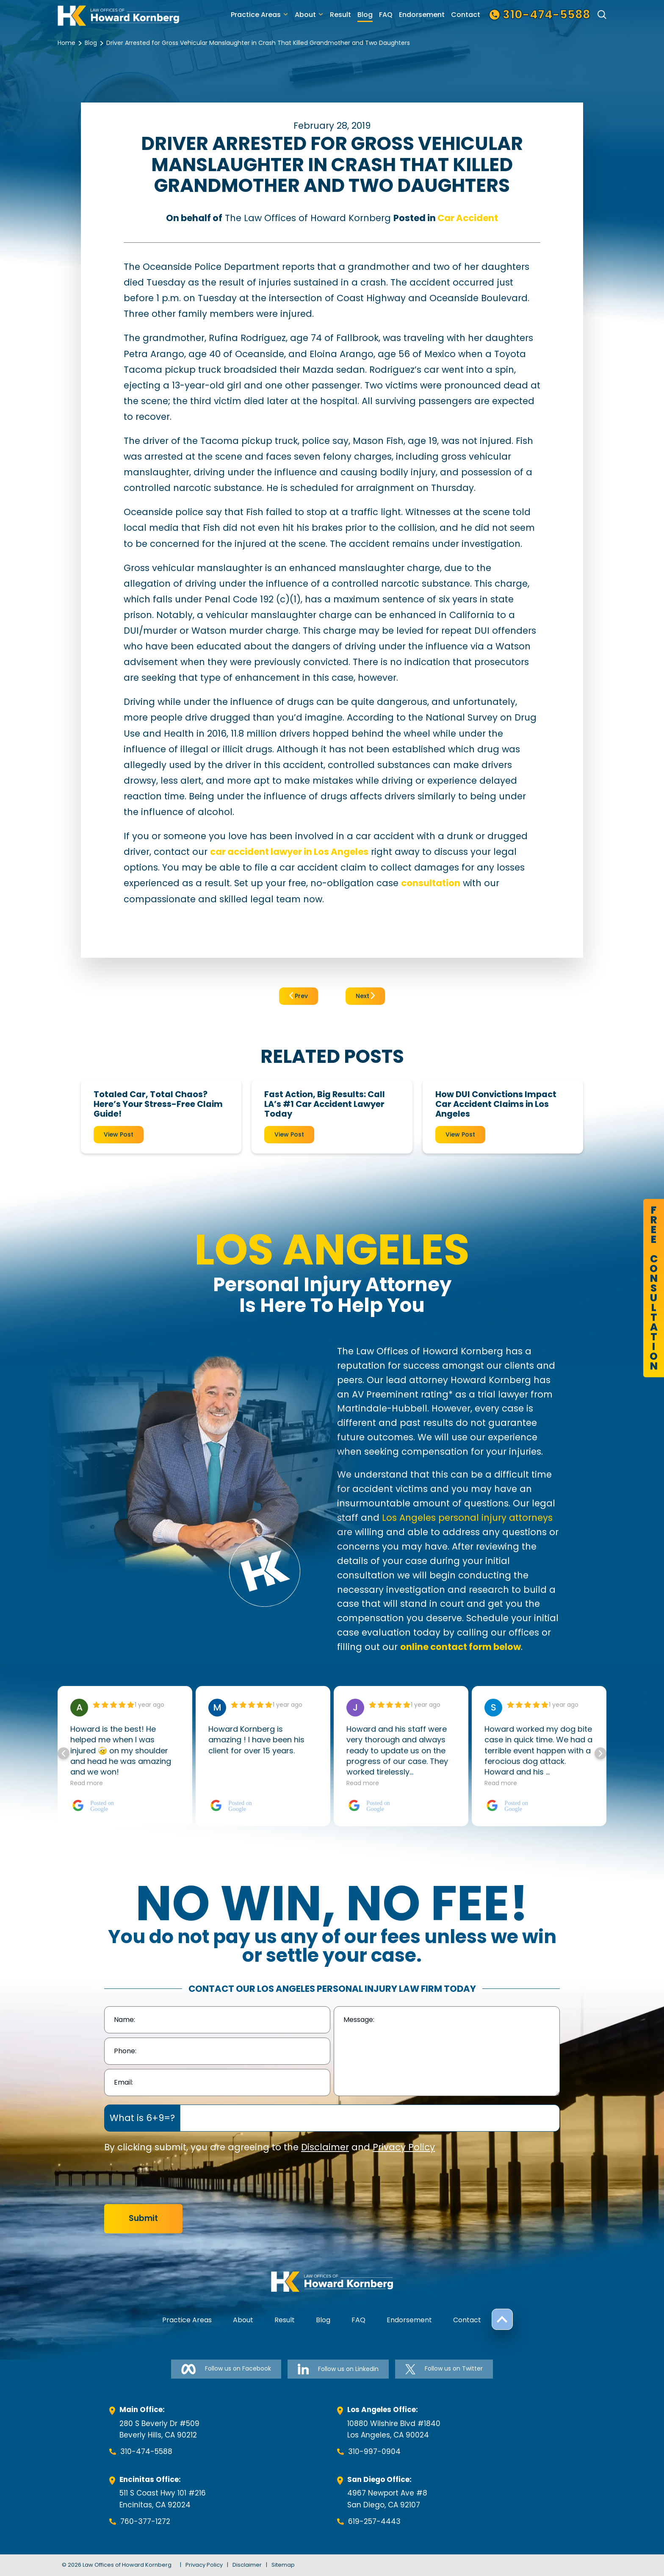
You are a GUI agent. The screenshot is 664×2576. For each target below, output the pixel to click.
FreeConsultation (654, 1288)
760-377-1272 (145, 2521)
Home (66, 43)
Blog (365, 14)
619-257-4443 (374, 2521)
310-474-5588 (146, 2451)
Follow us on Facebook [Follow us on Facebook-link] (226, 2369)
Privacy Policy (404, 2147)
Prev (298, 996)
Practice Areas (256, 14)
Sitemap (283, 2565)
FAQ (386, 14)
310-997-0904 (374, 2451)
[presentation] (168, 2179)
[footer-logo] (332, 2281)
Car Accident (467, 218)
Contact (465, 14)
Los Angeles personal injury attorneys (467, 1517)
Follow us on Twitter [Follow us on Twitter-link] (444, 2369)
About (305, 14)
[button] (600, 1753)
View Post (118, 1134)
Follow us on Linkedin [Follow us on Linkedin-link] (338, 2369)
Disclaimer (325, 2147)
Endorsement (422, 14)
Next (365, 996)
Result (340, 14)
